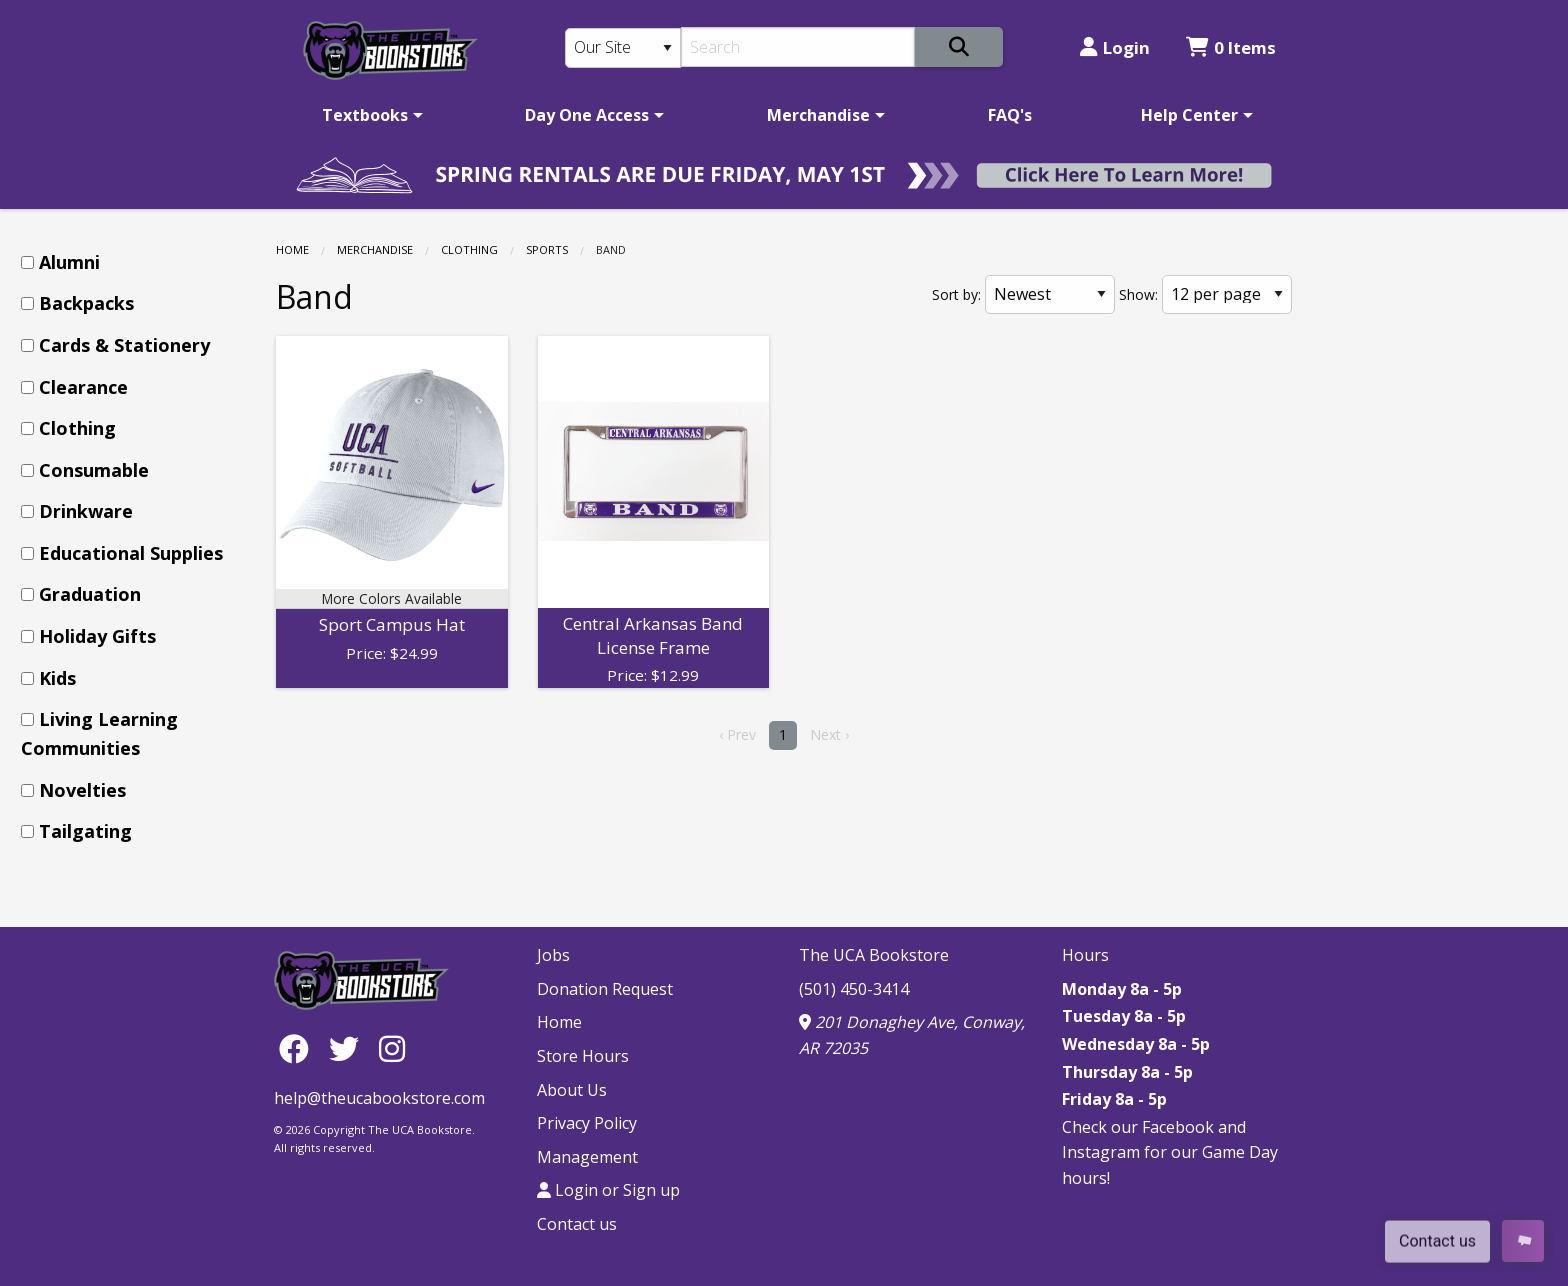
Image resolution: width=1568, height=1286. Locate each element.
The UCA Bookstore (874, 955)
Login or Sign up (608, 1190)
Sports (547, 249)
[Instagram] (392, 1047)
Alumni (69, 262)
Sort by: (956, 294)
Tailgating (85, 831)
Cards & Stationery (124, 345)
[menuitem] (369, 115)
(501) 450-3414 (854, 989)
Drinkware (86, 511)
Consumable (94, 470)
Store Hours (583, 1056)
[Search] (798, 47)
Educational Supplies (131, 553)
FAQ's (1010, 115)
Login (1115, 47)
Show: (1138, 294)
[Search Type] (623, 48)
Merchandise (818, 115)
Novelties (82, 790)
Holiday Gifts (97, 636)
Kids (57, 678)
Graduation (90, 594)
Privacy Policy (587, 1123)
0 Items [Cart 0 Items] (1231, 47)
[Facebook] (299, 1047)
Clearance (83, 387)
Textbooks (365, 115)
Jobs (553, 955)
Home (292, 249)
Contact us (577, 1224)
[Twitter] (349, 1047)
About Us (572, 1090)
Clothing (469, 249)
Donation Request (605, 989)
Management (587, 1157)
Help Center (1189, 115)
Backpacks (86, 303)
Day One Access (587, 115)
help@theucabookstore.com (379, 1098)
